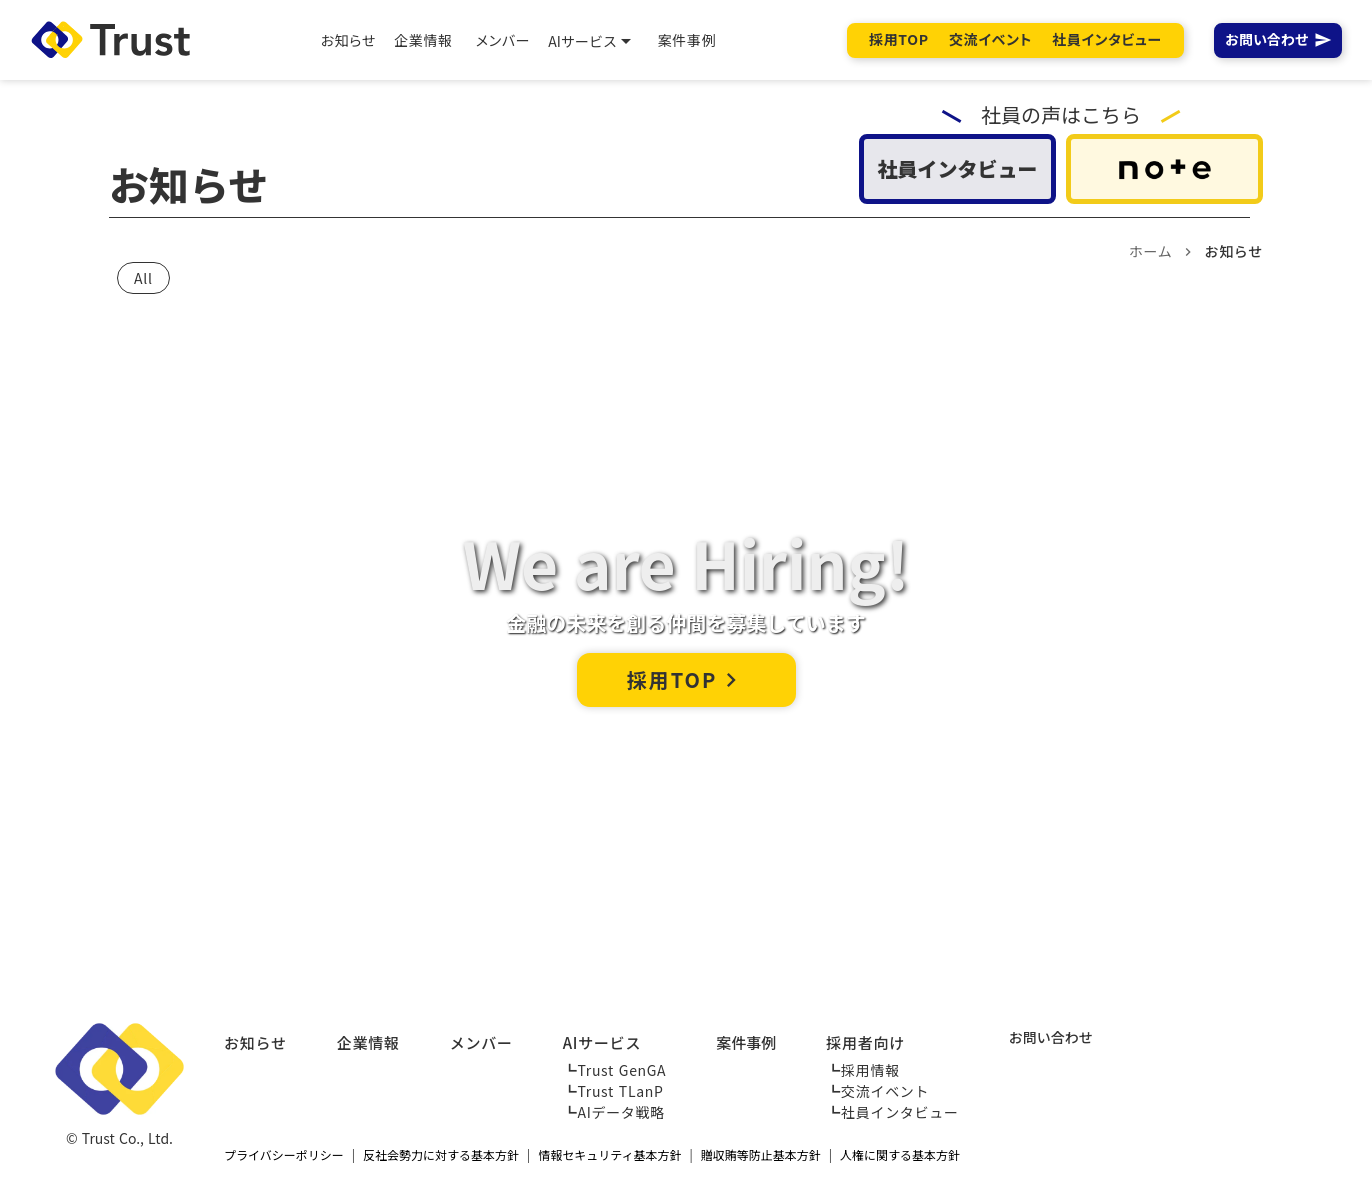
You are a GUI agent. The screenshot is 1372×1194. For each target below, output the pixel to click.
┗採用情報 (863, 1070)
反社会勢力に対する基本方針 (441, 1155)
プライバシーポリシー (284, 1155)
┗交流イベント (877, 1091)
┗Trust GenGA (615, 1070)
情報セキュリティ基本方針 (609, 1155)
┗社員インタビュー (892, 1112)
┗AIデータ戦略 (614, 1112)
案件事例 (746, 1042)
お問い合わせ (1267, 40)
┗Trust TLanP (613, 1091)
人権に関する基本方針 (900, 1155)
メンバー (481, 1042)
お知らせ (255, 1042)
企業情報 (368, 1042)
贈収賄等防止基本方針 (761, 1155)
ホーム (1151, 251)
